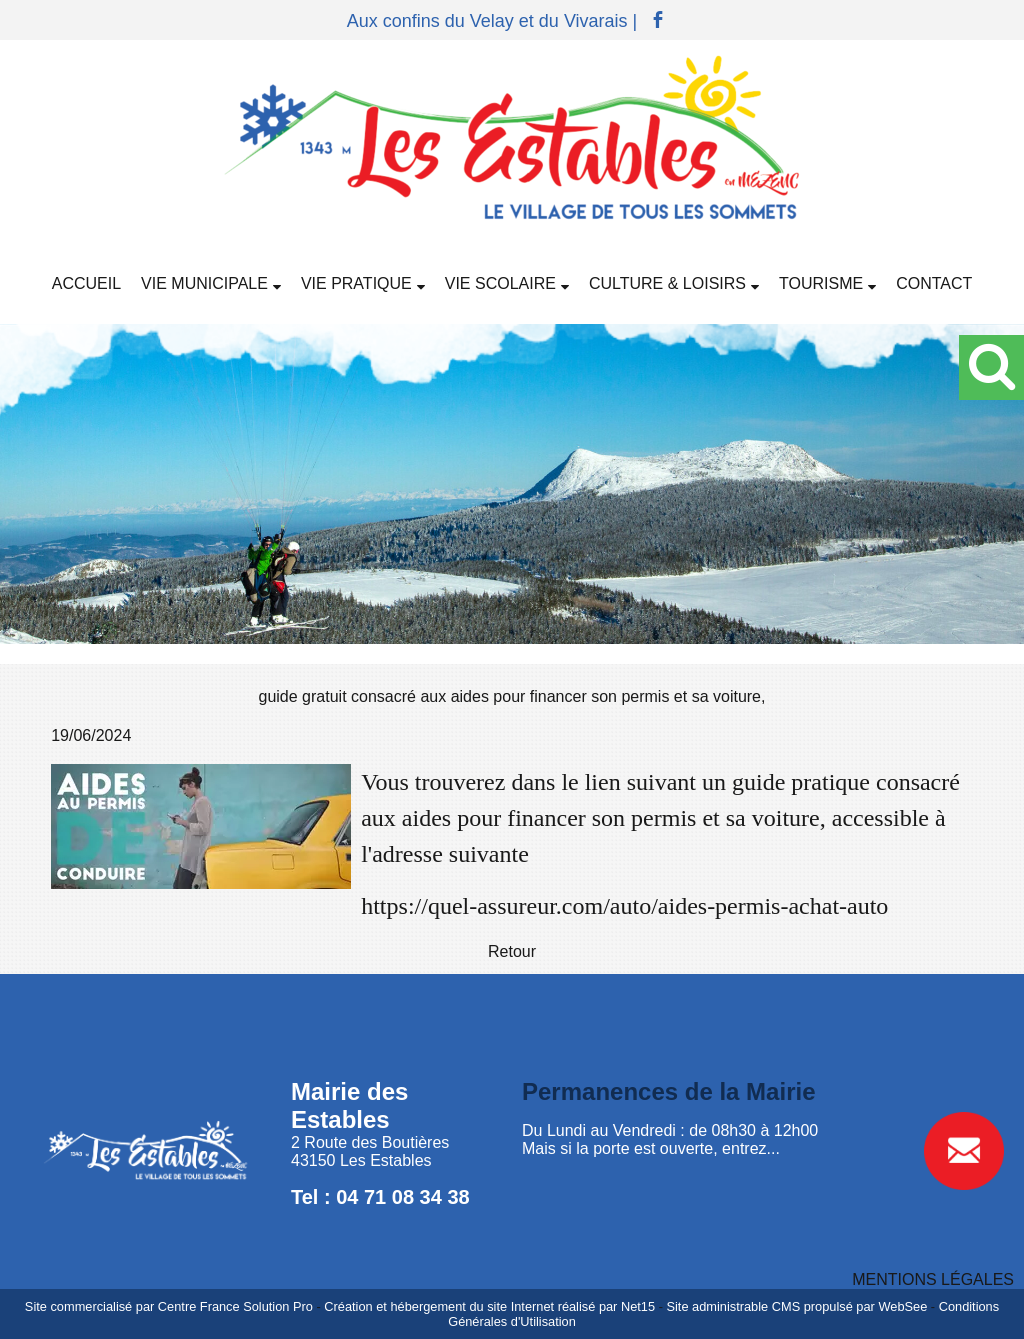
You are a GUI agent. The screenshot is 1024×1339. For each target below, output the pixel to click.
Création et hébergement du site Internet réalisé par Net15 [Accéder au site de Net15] (489, 1306)
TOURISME (821, 283)
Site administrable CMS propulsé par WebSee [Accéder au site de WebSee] (796, 1306)
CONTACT (934, 283)
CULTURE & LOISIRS (667, 283)
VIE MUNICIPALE (204, 283)
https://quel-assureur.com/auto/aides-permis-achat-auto (624, 906)
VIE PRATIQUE (356, 283)
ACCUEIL (86, 283)
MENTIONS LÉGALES (933, 1279)
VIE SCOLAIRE (500, 283)
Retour (512, 951)
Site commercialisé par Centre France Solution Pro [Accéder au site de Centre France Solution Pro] (169, 1306)
